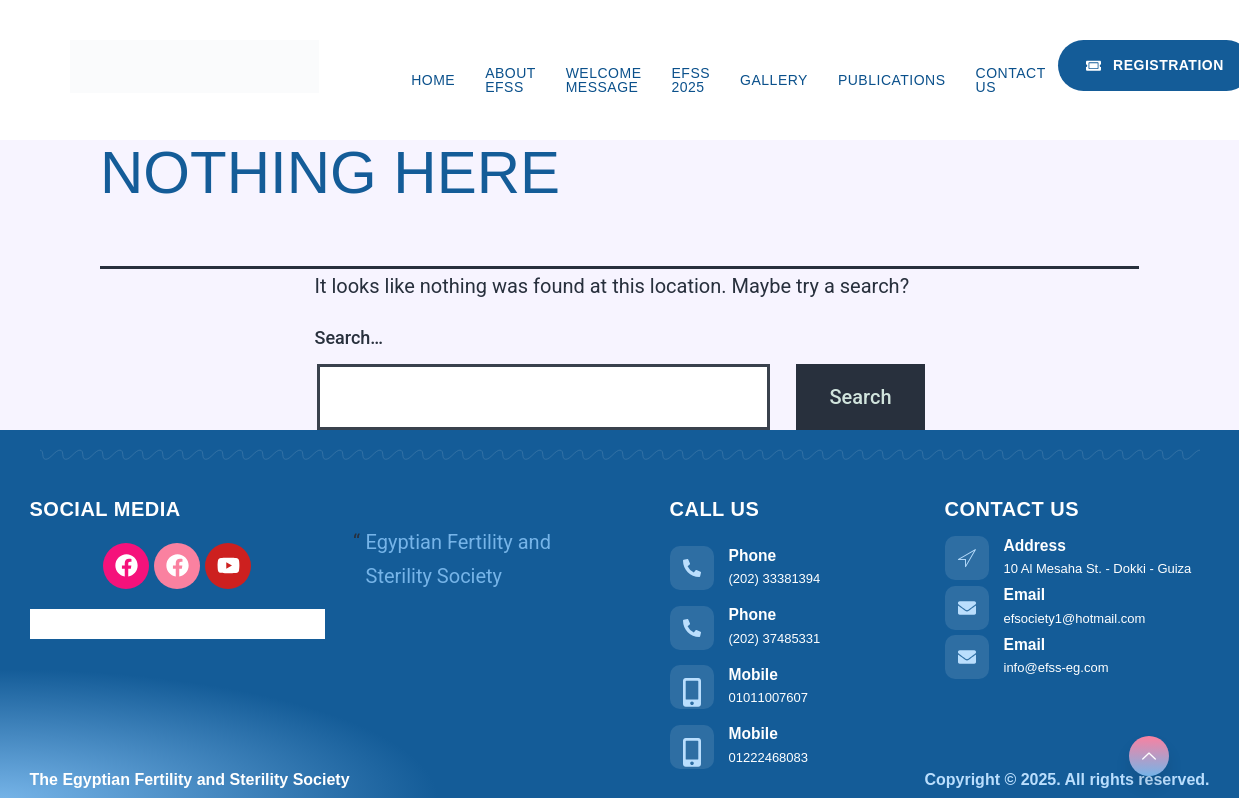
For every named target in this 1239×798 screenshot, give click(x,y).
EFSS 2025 (691, 80)
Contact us (1011, 80)
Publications (892, 80)
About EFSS (510, 80)
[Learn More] (792, 566)
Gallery (774, 80)
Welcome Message (604, 80)
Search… (349, 337)
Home (433, 80)
